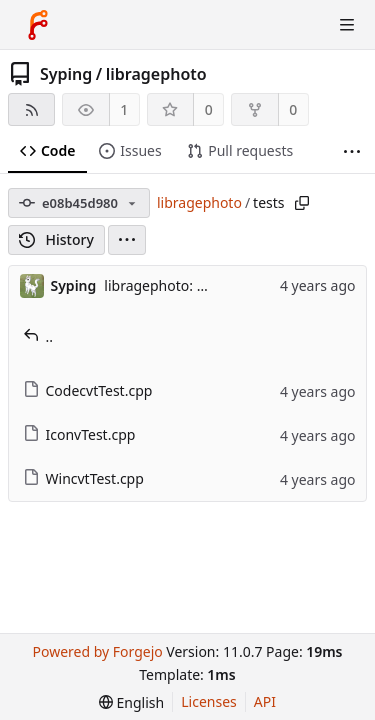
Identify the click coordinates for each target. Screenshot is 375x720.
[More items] (352, 151)
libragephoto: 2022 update (191, 285)
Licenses (209, 701)
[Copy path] (302, 203)
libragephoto (156, 74)
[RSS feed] (31, 109)
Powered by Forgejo (97, 651)
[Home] (38, 25)
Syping (66, 74)
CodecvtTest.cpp (88, 390)
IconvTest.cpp (79, 434)
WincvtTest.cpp (83, 478)
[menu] (127, 240)
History (56, 239)
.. (38, 336)
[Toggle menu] (347, 25)
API (265, 701)
